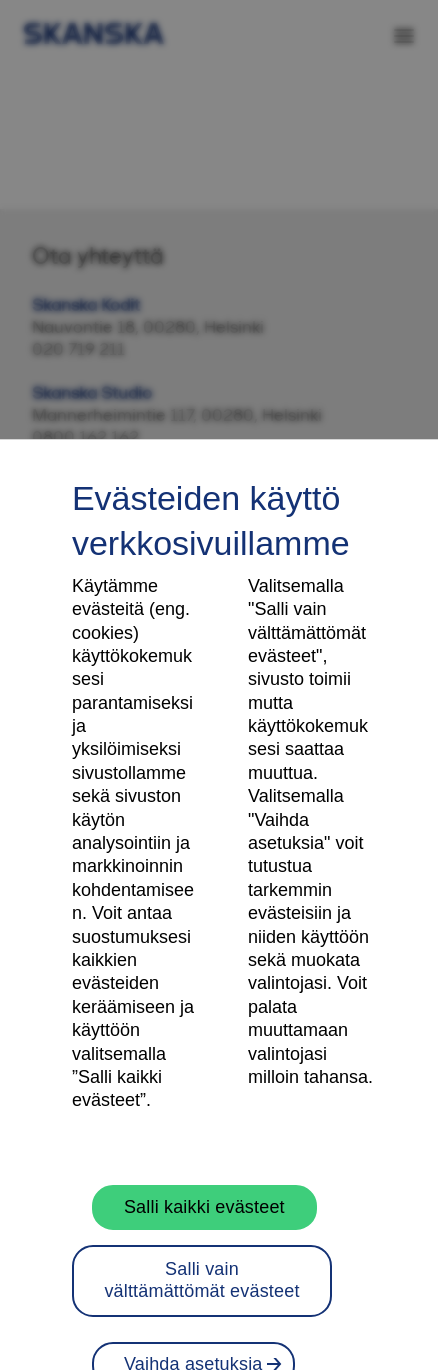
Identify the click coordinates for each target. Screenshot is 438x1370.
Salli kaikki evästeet (204, 1220)
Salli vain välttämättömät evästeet (201, 1293)
